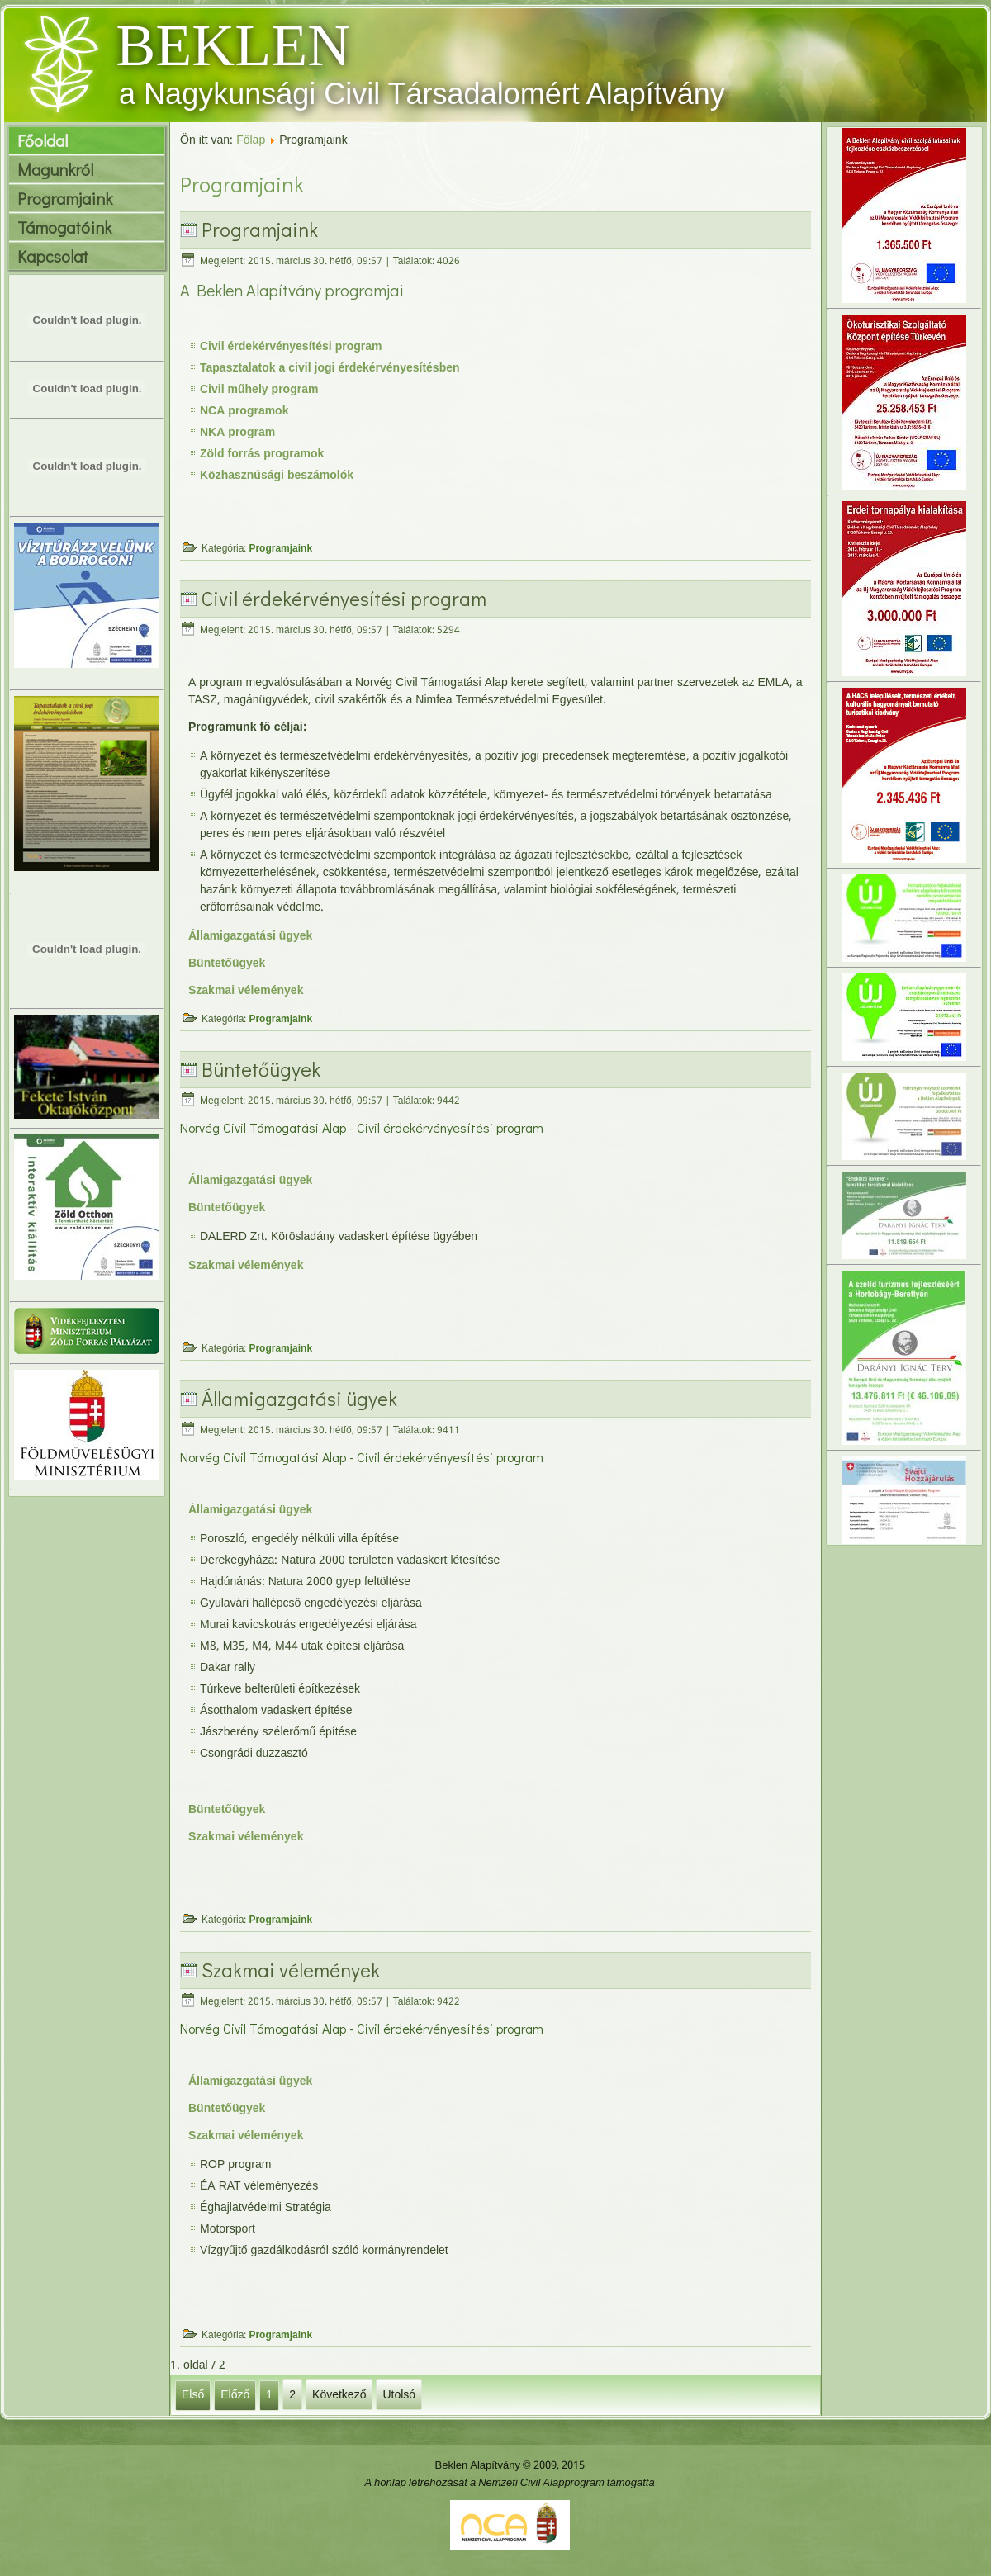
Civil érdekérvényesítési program (291, 347)
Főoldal (42, 140)
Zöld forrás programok (262, 454)
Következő (339, 2394)
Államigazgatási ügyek (250, 936)
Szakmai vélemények (245, 991)
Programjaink (64, 198)
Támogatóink (64, 227)
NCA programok (244, 411)
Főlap (250, 140)
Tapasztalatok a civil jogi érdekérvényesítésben (330, 368)
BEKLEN (233, 45)
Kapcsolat (52, 256)
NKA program (237, 433)
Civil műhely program (259, 390)
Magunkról (55, 169)
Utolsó (398, 2394)
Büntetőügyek (226, 963)
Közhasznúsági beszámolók (276, 475)
